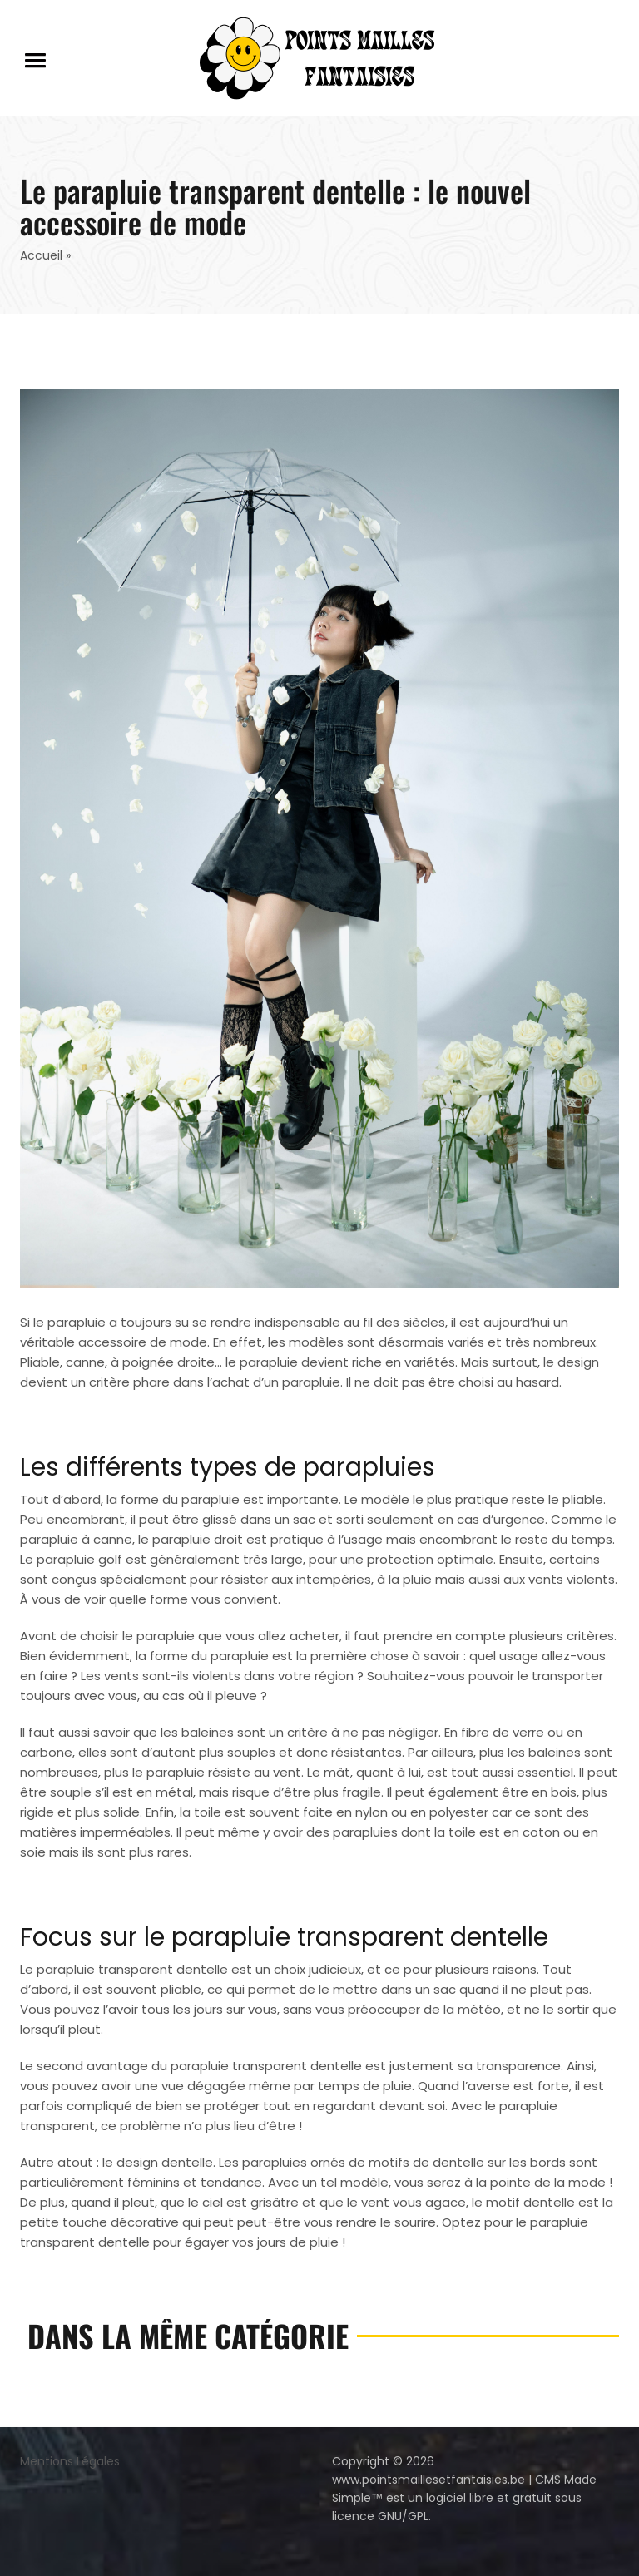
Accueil (41, 255)
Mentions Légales (70, 2461)
